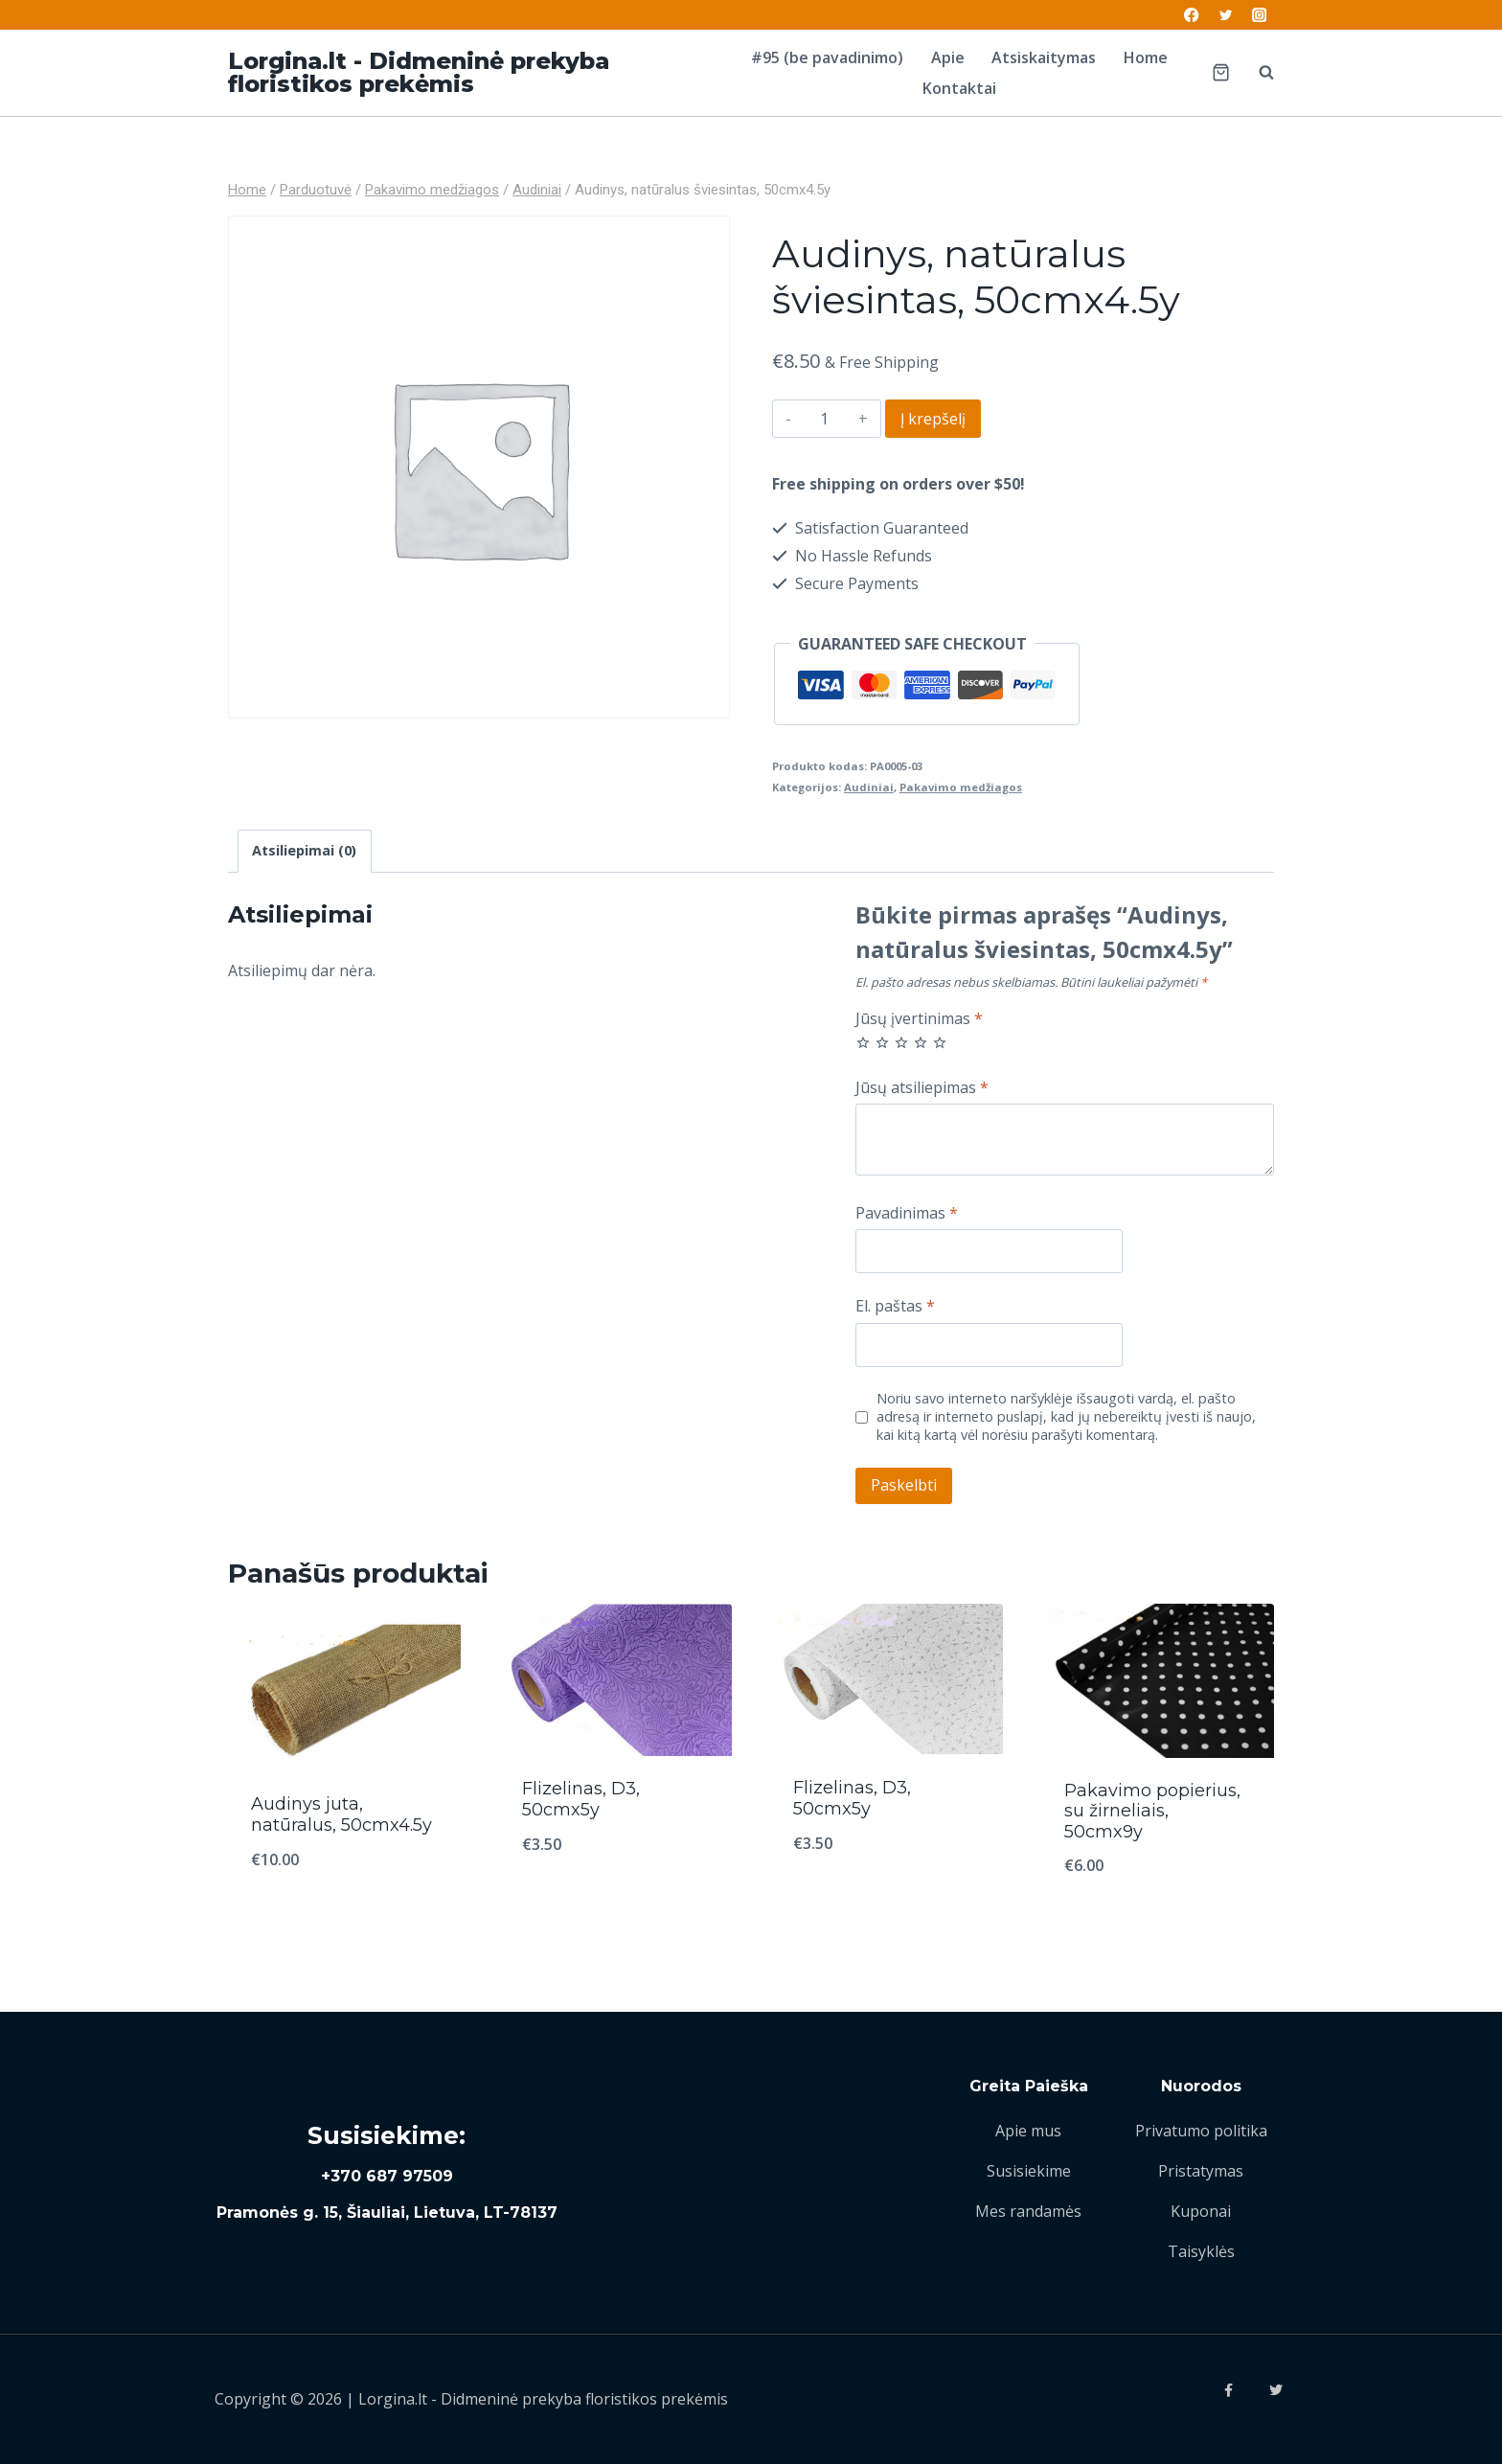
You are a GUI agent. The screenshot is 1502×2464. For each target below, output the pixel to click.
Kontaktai (959, 88)
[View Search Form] (1257, 72)
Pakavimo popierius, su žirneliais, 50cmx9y (1152, 1811)
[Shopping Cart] (1221, 72)
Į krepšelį (933, 418)
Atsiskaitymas (1043, 57)
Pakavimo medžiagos (960, 787)
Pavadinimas (906, 1213)
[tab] (305, 851)
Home (1146, 57)
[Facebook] (1192, 15)
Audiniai (869, 787)
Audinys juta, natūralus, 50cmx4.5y (341, 1814)
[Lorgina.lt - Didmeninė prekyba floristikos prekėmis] (472, 73)
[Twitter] (1225, 15)
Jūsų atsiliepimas (922, 1088)
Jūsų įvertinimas (919, 1019)
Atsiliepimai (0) (304, 850)
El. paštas (895, 1306)
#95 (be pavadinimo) (827, 57)
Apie (948, 57)
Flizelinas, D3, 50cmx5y (581, 1799)
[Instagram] (1259, 15)
